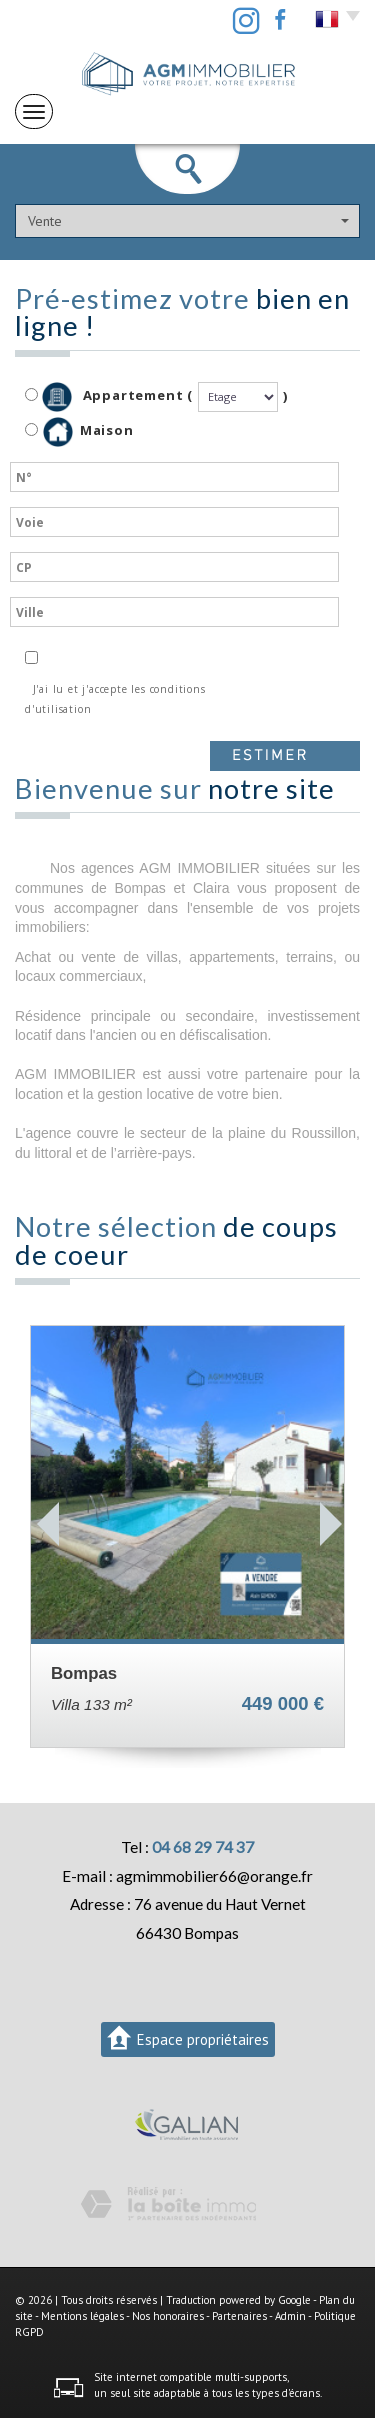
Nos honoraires (168, 2316)
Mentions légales (82, 2316)
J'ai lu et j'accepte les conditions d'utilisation (115, 699)
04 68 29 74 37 (203, 1847)
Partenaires (239, 2316)
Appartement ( (109, 397)
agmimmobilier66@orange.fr (214, 1876)
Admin (290, 2316)
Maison (88, 432)
